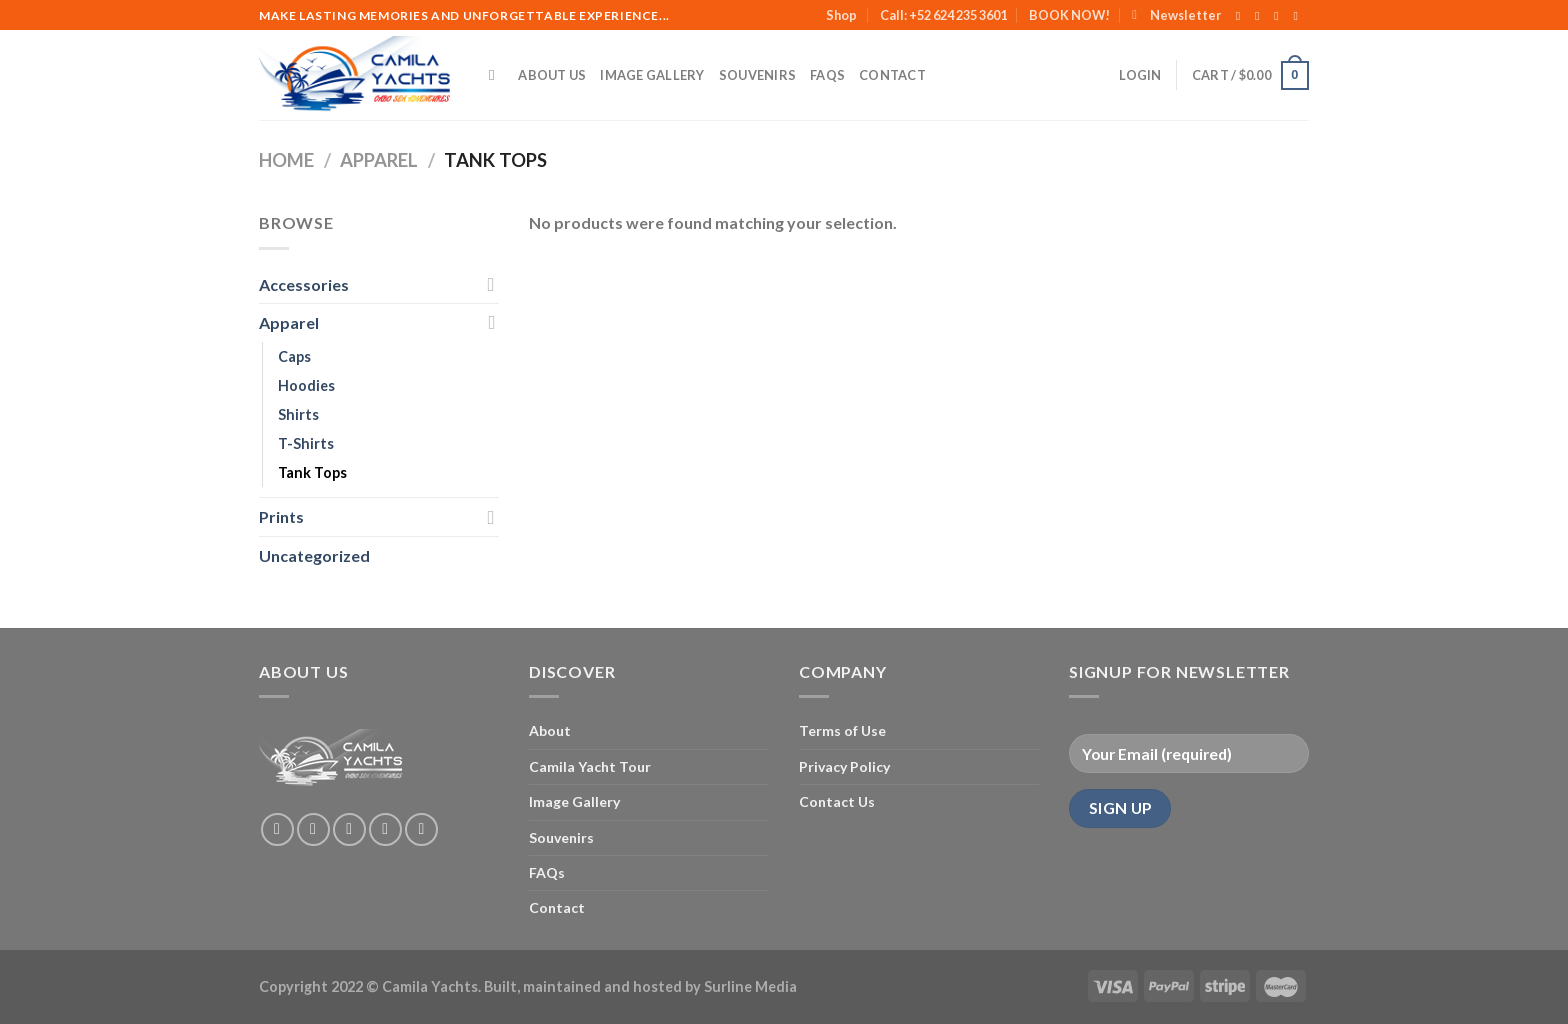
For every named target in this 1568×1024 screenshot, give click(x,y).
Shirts (298, 414)
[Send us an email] (1299, 16)
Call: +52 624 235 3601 (943, 15)
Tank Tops (312, 472)
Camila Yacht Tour (590, 766)
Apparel (379, 160)
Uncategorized (314, 555)
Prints (281, 516)
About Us (552, 75)
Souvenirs (757, 75)
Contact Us (837, 801)
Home (286, 160)
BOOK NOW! (1069, 15)
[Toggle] (491, 284)
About (550, 730)
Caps (294, 356)
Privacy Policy (844, 766)
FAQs (827, 75)
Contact (892, 75)
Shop (841, 15)
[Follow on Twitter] (1280, 16)
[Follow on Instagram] (1261, 16)
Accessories (304, 284)
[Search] (496, 75)
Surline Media (750, 986)
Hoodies (306, 385)
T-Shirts (306, 443)
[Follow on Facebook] (1242, 16)
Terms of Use (842, 730)
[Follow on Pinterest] (421, 829)
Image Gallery (652, 75)
